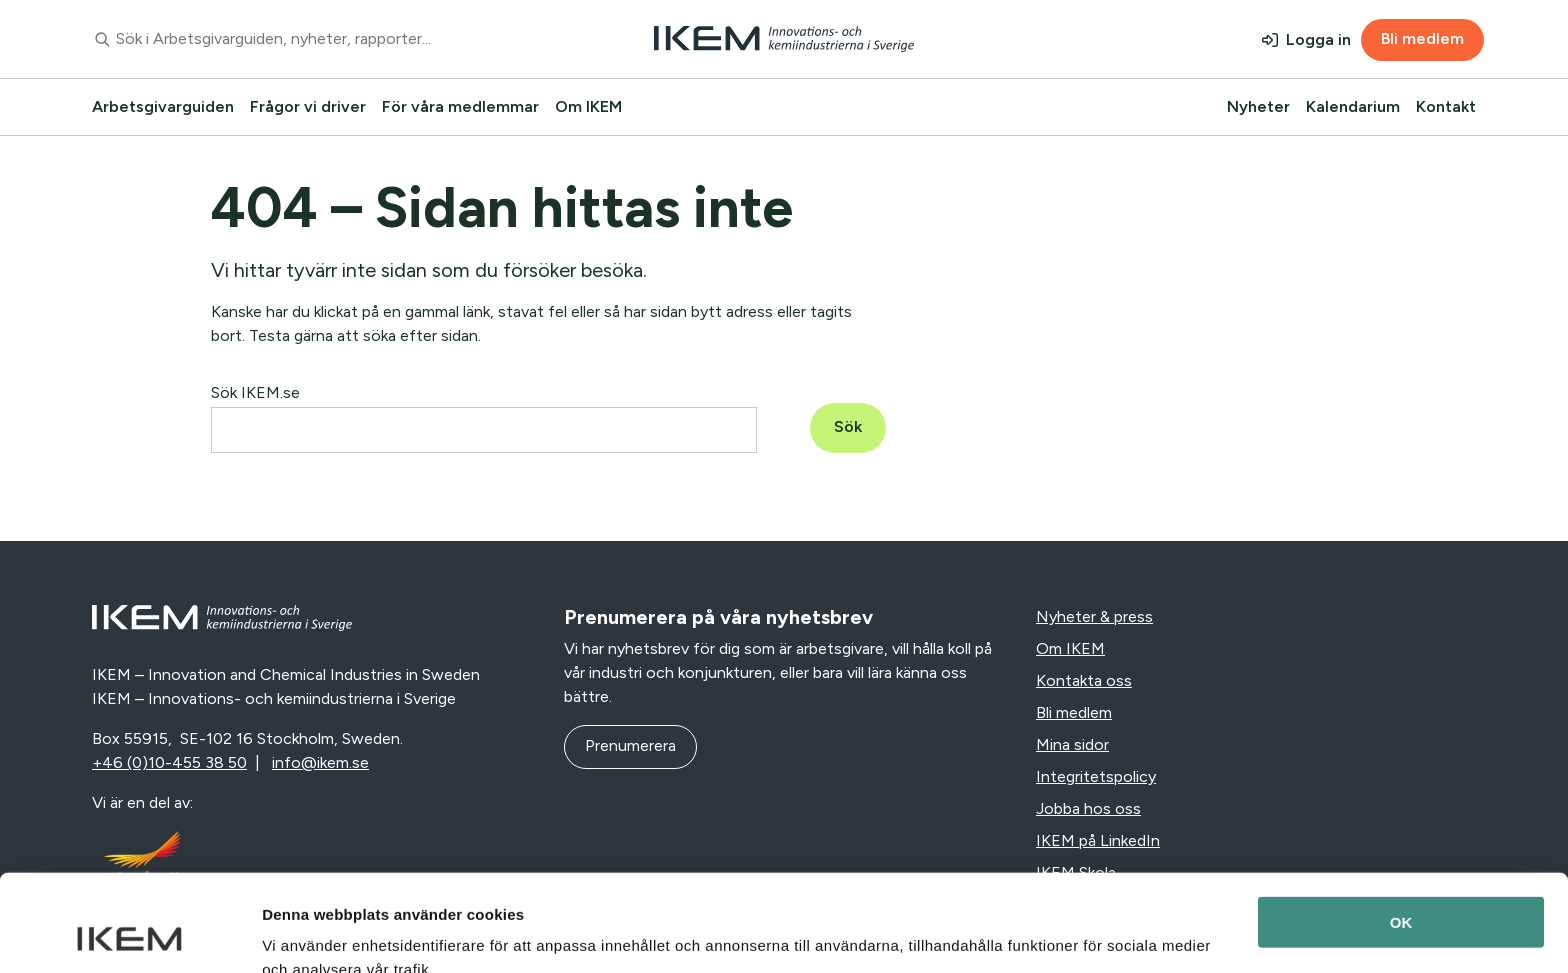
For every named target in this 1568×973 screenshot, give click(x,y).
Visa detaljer (306, 933)
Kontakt (1446, 106)
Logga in (1318, 39)
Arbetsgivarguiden (163, 106)
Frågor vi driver (308, 106)
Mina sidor (1072, 744)
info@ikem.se (320, 762)
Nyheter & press (1094, 616)
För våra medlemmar (460, 106)
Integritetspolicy (1096, 776)
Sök (848, 426)
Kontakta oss (1084, 680)
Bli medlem (1422, 38)
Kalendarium (1353, 106)
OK (1401, 831)
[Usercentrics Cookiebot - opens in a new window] (129, 934)
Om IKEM (588, 106)
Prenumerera (630, 745)
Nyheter (1258, 106)
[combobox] (317, 39)
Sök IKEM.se (255, 392)
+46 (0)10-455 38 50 (169, 762)
